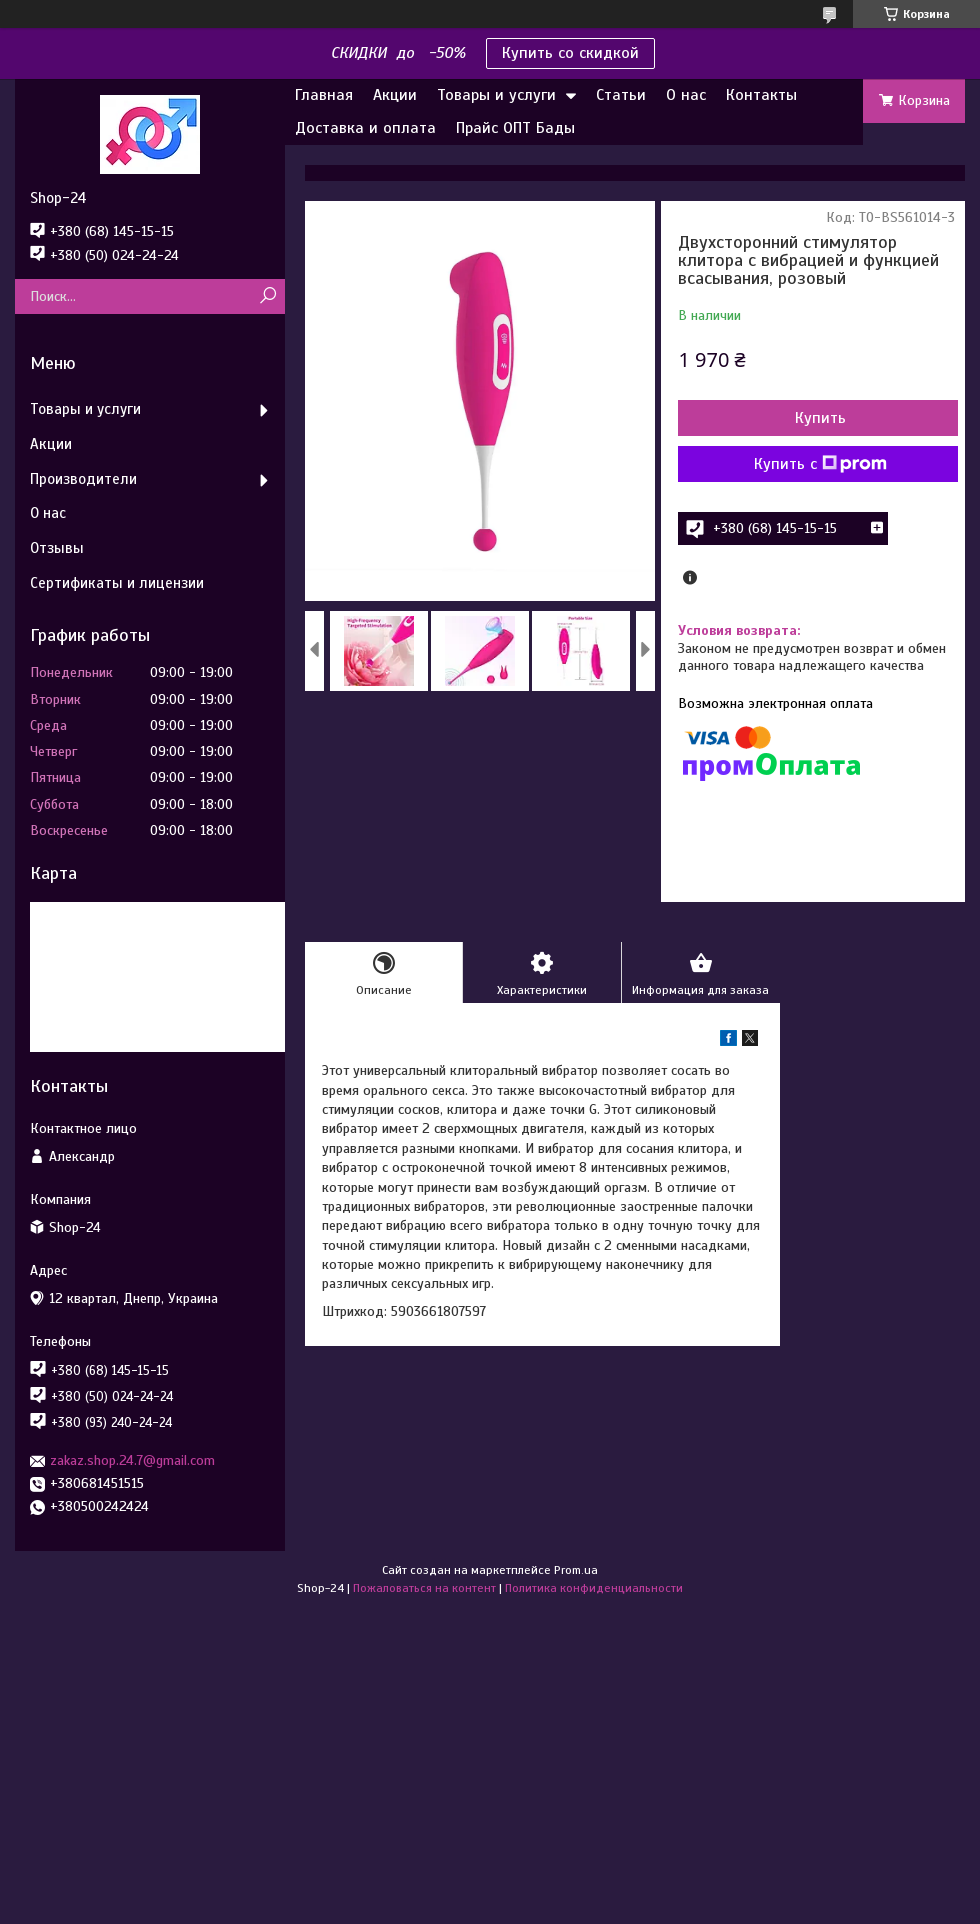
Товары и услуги (496, 95)
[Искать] (267, 296)
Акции (395, 95)
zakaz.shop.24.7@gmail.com (132, 1460)
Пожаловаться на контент (424, 1588)
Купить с (820, 464)
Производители (83, 479)
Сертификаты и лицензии (117, 583)
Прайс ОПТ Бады (515, 128)
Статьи (621, 95)
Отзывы (57, 548)
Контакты (761, 95)
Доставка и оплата (365, 128)
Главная (324, 95)
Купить (820, 418)
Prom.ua (576, 1570)
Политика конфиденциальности (594, 1588)
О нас (686, 95)
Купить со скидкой (570, 53)
